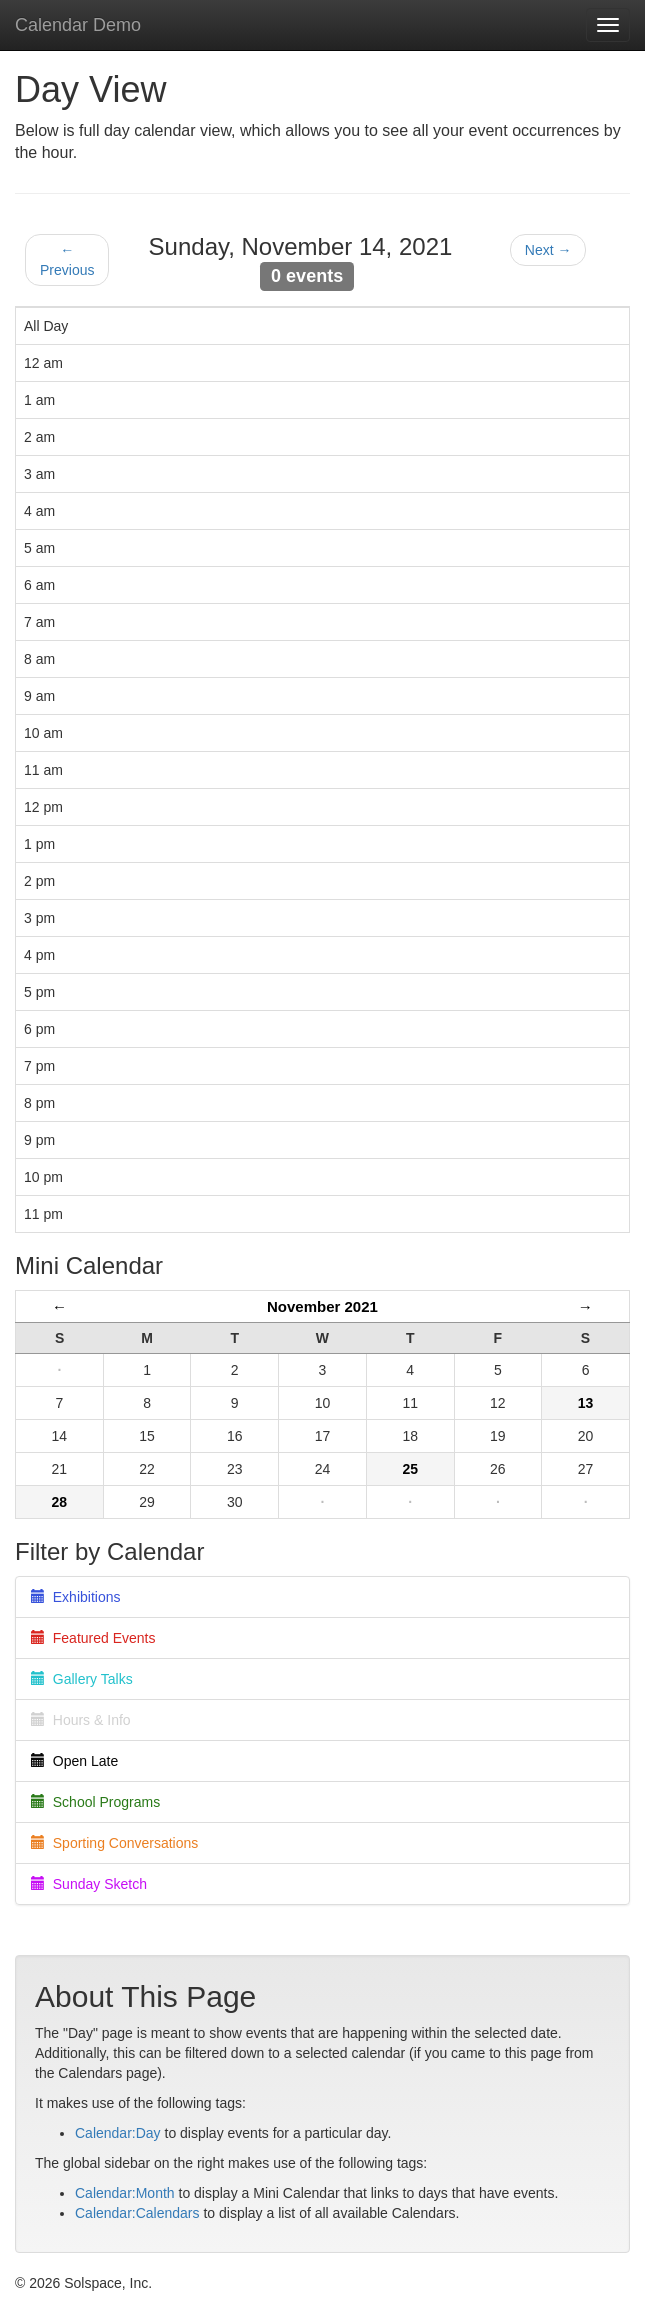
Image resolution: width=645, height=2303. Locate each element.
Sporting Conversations (114, 1843)
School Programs (95, 1802)
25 (410, 1469)
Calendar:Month (125, 2193)
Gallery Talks (82, 1679)
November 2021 (322, 1306)
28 (60, 1502)
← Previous (67, 260)
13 (586, 1403)
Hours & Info (81, 1720)
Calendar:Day (118, 2133)
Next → (548, 250)
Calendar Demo (78, 25)
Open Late (74, 1761)
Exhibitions (75, 1597)
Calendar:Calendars (137, 2213)
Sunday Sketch (89, 1884)
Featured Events (93, 1638)
